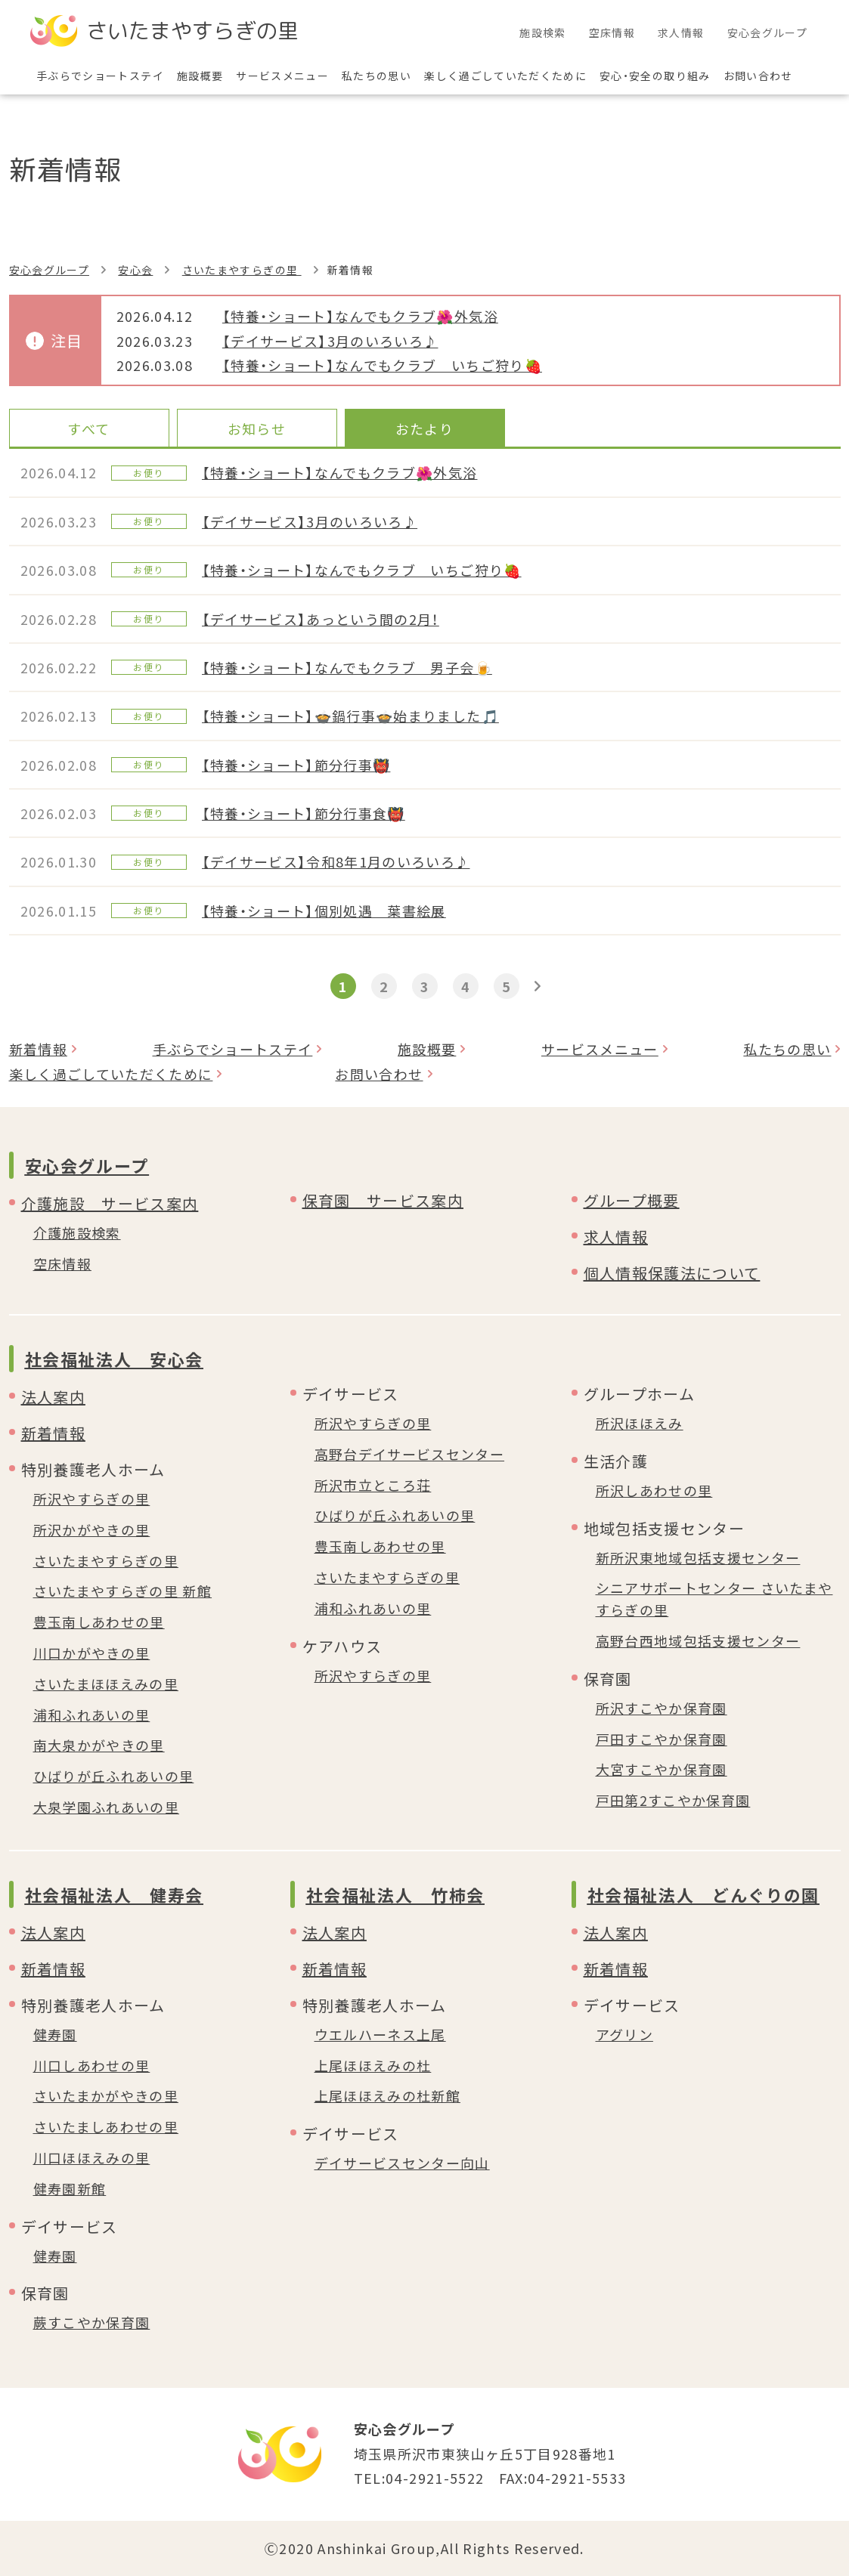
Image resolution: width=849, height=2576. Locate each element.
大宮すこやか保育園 (661, 1769)
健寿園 (55, 2034)
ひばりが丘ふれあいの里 (113, 1776)
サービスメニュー (599, 1049)
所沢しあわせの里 (654, 1490)
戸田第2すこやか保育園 (673, 1800)
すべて (88, 428)
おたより (424, 428)
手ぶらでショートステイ (233, 1049)
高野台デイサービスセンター (410, 1454)
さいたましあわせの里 (106, 2126)
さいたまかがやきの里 (106, 2095)
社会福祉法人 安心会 (114, 1359)
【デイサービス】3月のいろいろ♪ (330, 341)
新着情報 (38, 1049)
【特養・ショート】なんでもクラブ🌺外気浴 (360, 316)
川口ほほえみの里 (91, 2157)
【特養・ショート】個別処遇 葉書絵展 (324, 910)
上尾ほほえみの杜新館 (388, 2095)
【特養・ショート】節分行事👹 (296, 765)
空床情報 (62, 1263)
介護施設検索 (77, 1232)
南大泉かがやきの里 (99, 1745)
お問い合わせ (379, 1074)
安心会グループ (49, 269)
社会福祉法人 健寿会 (114, 1894)
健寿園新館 (70, 2188)
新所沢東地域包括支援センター (698, 1557)
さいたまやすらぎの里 (242, 269)
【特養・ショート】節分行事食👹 (303, 813)
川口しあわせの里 (91, 2065)
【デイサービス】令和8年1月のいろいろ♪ (336, 861)
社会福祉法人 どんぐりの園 (703, 1894)
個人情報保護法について (672, 1273)
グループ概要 (632, 1200)
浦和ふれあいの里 (91, 1714)
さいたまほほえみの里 (106, 1683)
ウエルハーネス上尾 (380, 2034)
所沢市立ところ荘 (373, 1485)
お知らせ (257, 428)
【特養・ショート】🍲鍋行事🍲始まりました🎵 (350, 715)
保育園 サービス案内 (383, 1200)
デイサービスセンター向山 (402, 2162)
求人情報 (616, 1237)
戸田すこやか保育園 (661, 1739)
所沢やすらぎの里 (91, 1498)
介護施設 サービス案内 (110, 1203)
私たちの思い (787, 1049)
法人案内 (53, 1397)
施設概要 (427, 1049)
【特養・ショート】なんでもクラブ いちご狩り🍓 (382, 365)
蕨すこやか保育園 (91, 2322)
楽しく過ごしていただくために (111, 1074)
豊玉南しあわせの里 (99, 1621)
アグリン (624, 2034)
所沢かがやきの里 (91, 1529)
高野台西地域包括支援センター (698, 1640)
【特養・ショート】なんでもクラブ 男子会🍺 (347, 667)
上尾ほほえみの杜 (373, 2065)
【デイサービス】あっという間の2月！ (320, 619)
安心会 (135, 269)
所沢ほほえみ (639, 1423)
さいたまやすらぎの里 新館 (122, 1590)
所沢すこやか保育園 (661, 1708)
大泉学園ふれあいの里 (106, 1807)
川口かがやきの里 (91, 1652)
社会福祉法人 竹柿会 (395, 1894)
